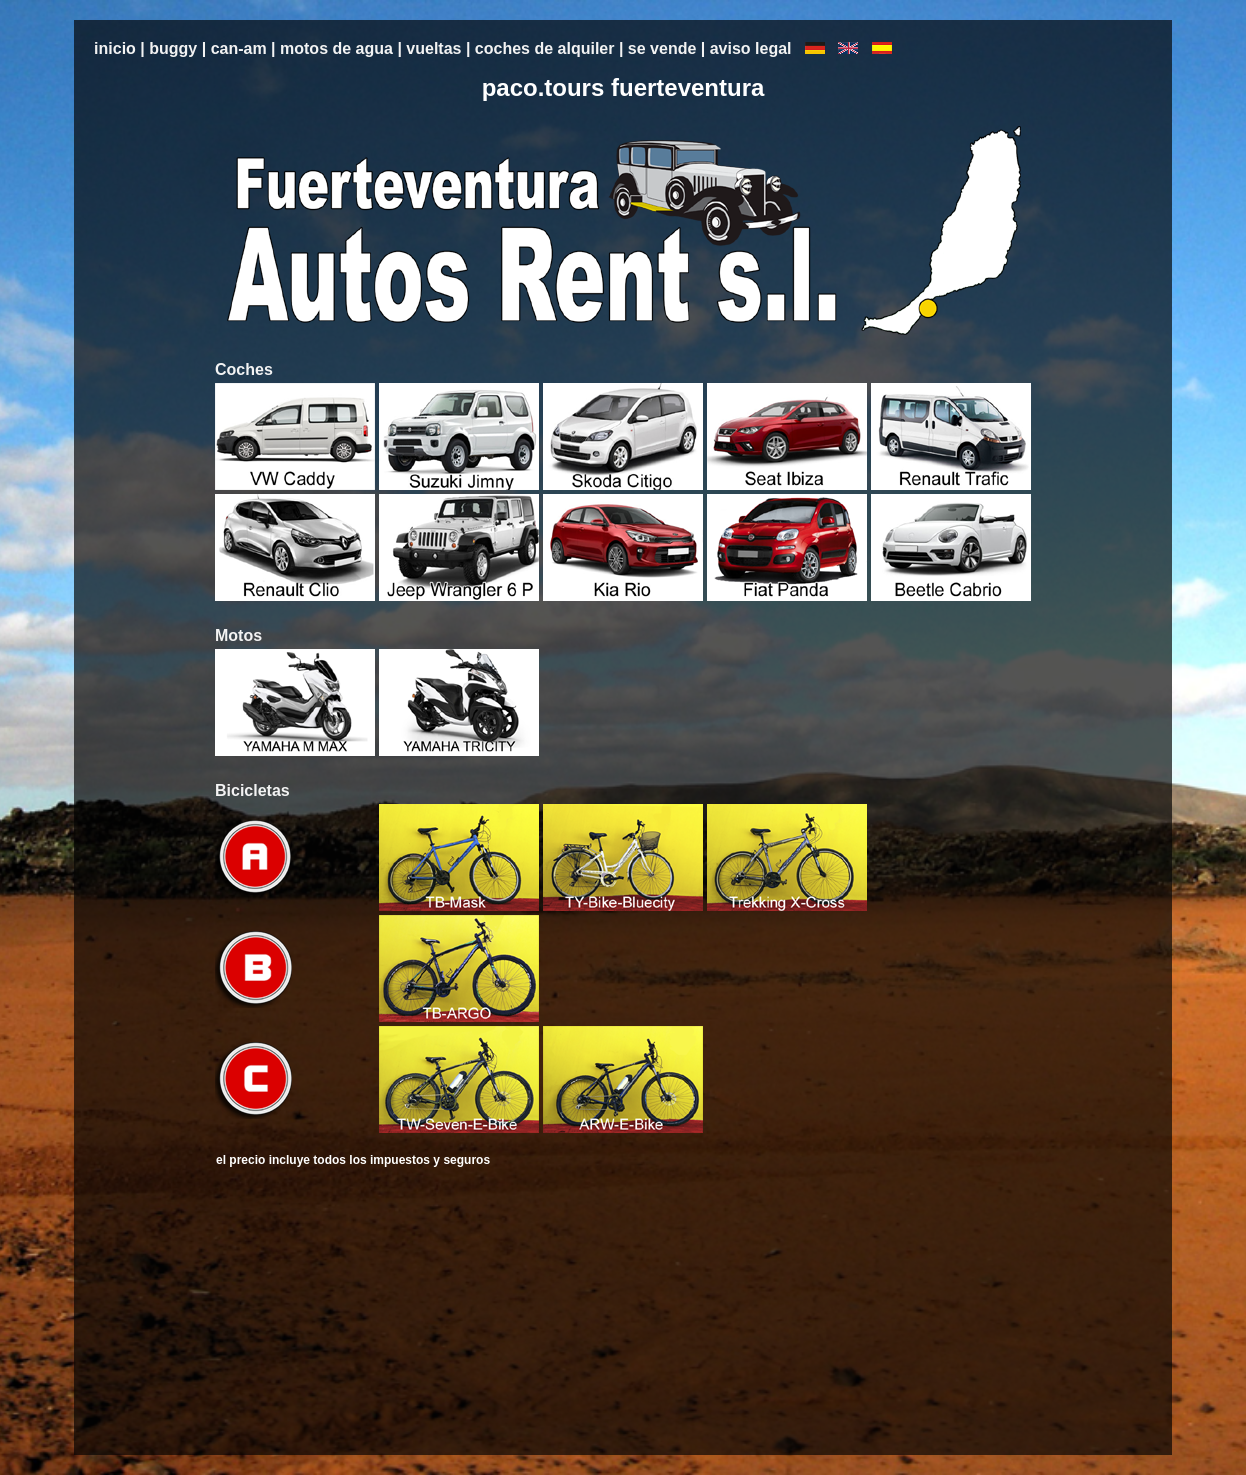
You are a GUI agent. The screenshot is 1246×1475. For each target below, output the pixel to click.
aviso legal (753, 48)
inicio (115, 48)
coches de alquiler (544, 48)
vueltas (433, 48)
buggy (173, 48)
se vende (664, 48)
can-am (239, 48)
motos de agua (338, 48)
